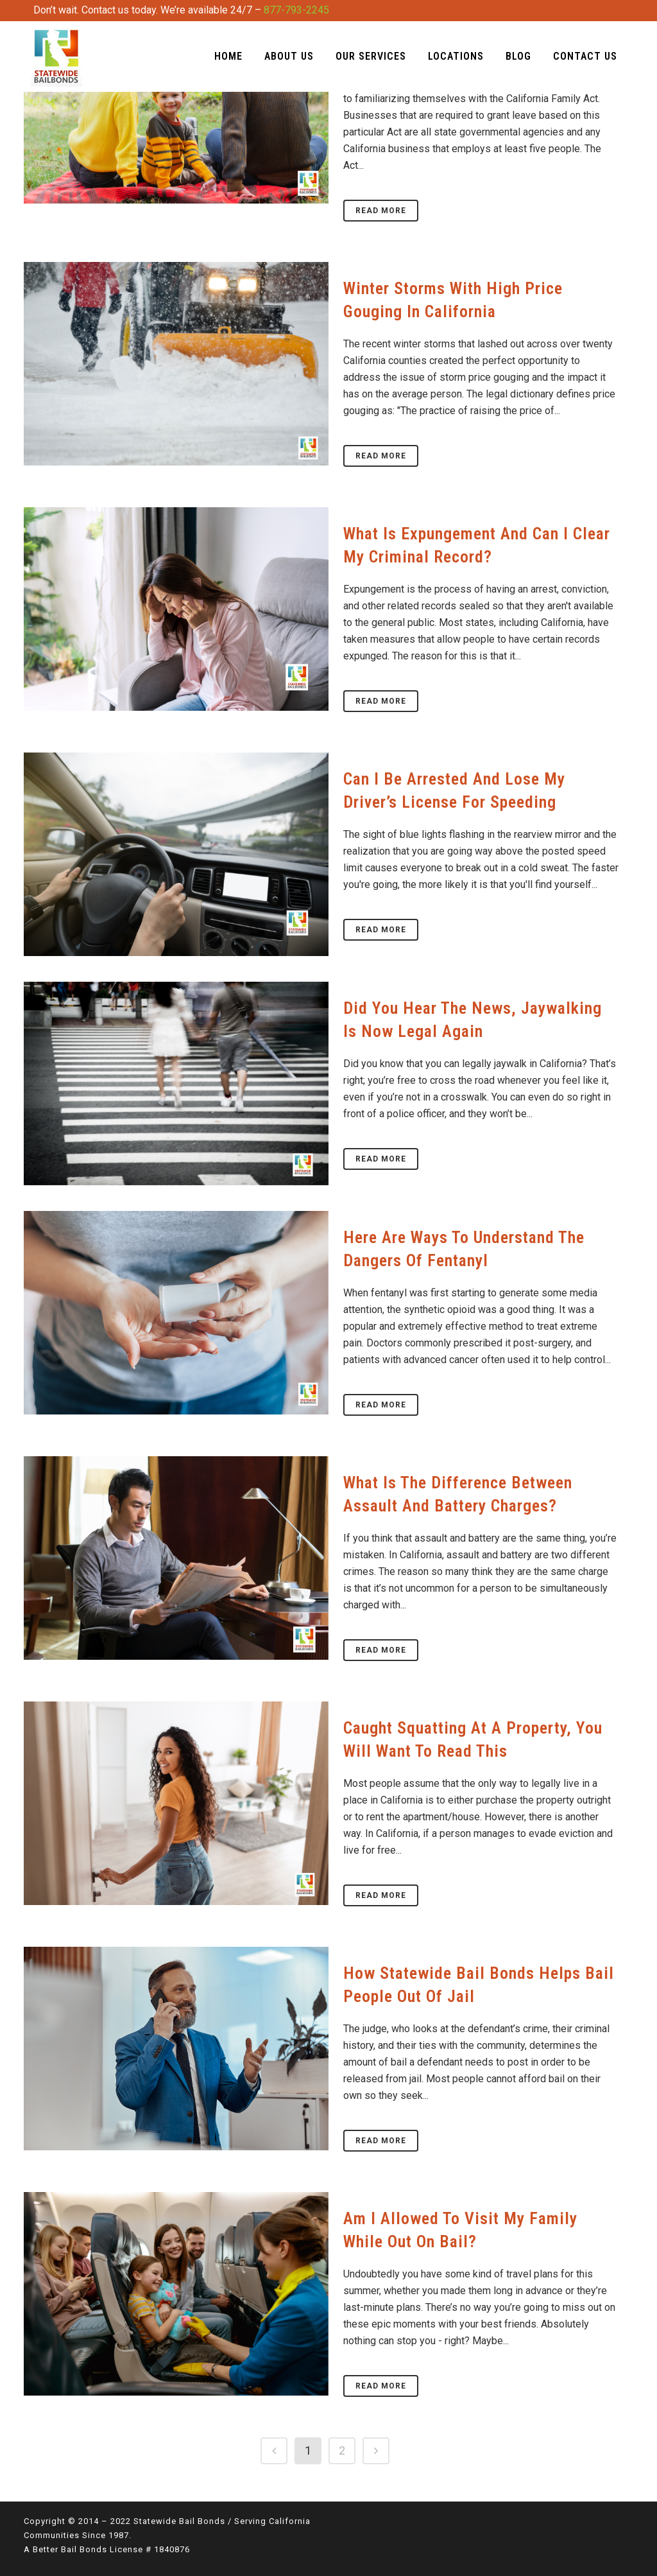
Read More (380, 210)
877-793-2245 (296, 10)
